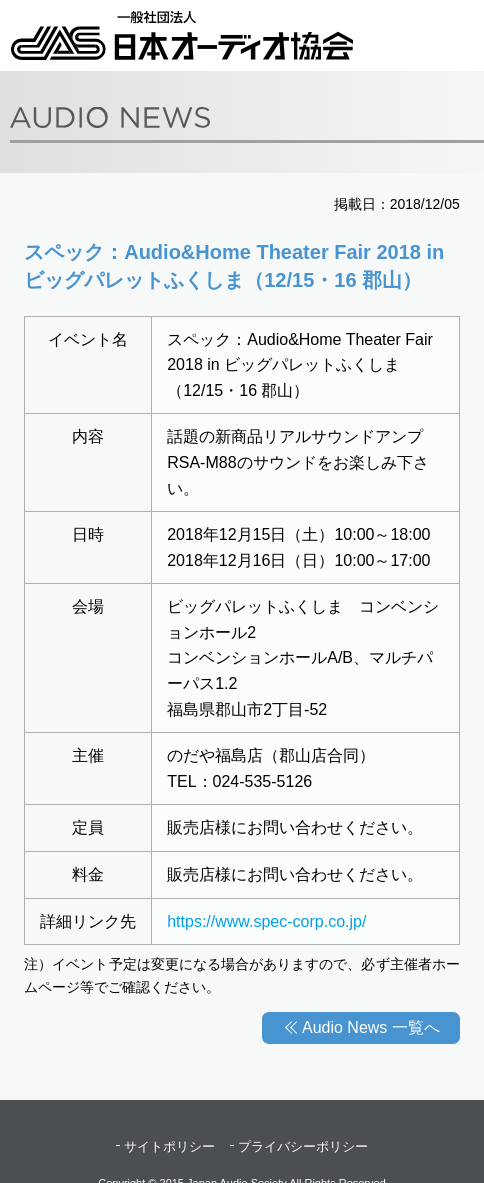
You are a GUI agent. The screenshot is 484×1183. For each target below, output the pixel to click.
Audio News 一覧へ (371, 1027)
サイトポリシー (169, 1146)
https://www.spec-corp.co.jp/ (266, 921)
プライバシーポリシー (303, 1146)
